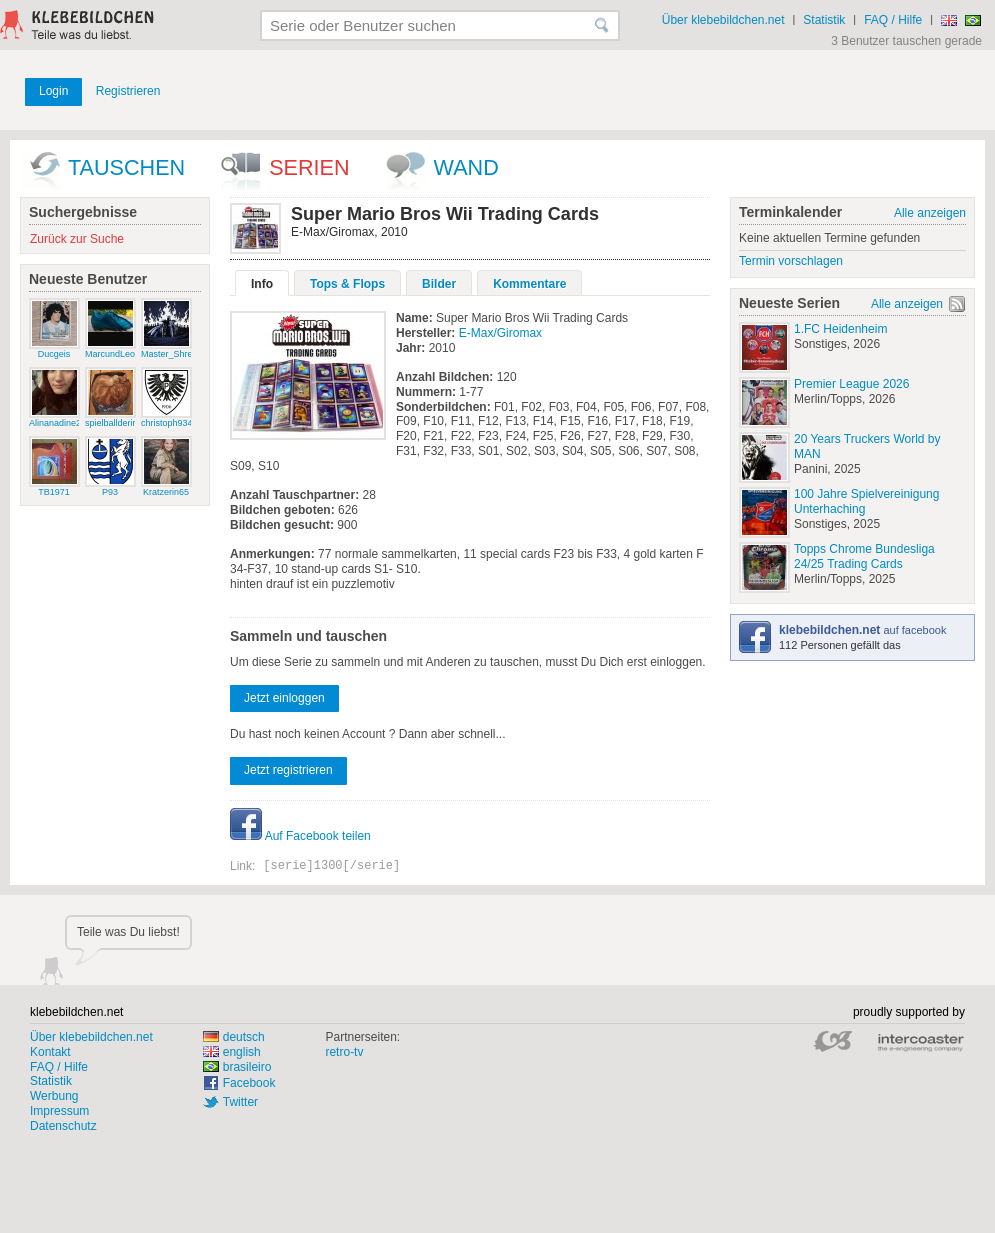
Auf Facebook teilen (300, 836)
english (232, 1052)
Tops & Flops (347, 284)
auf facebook (862, 630)
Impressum (59, 1111)
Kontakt (50, 1052)
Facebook (249, 1083)
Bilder (439, 284)
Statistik (824, 20)
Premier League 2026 (851, 384)
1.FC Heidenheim (840, 329)
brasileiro (237, 1067)
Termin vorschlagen (791, 261)
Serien (309, 167)
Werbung (54, 1096)
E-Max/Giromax (500, 333)
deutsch (234, 1037)
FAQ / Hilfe (893, 20)
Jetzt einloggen (284, 698)
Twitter (240, 1102)
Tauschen (126, 167)
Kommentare (529, 284)
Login (53, 91)
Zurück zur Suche (77, 239)
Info (262, 284)
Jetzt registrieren (288, 770)
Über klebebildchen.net (723, 20)
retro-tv (344, 1052)
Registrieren (128, 91)
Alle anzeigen (930, 213)
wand (466, 167)
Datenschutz (63, 1126)
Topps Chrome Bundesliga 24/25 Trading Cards (864, 556)
